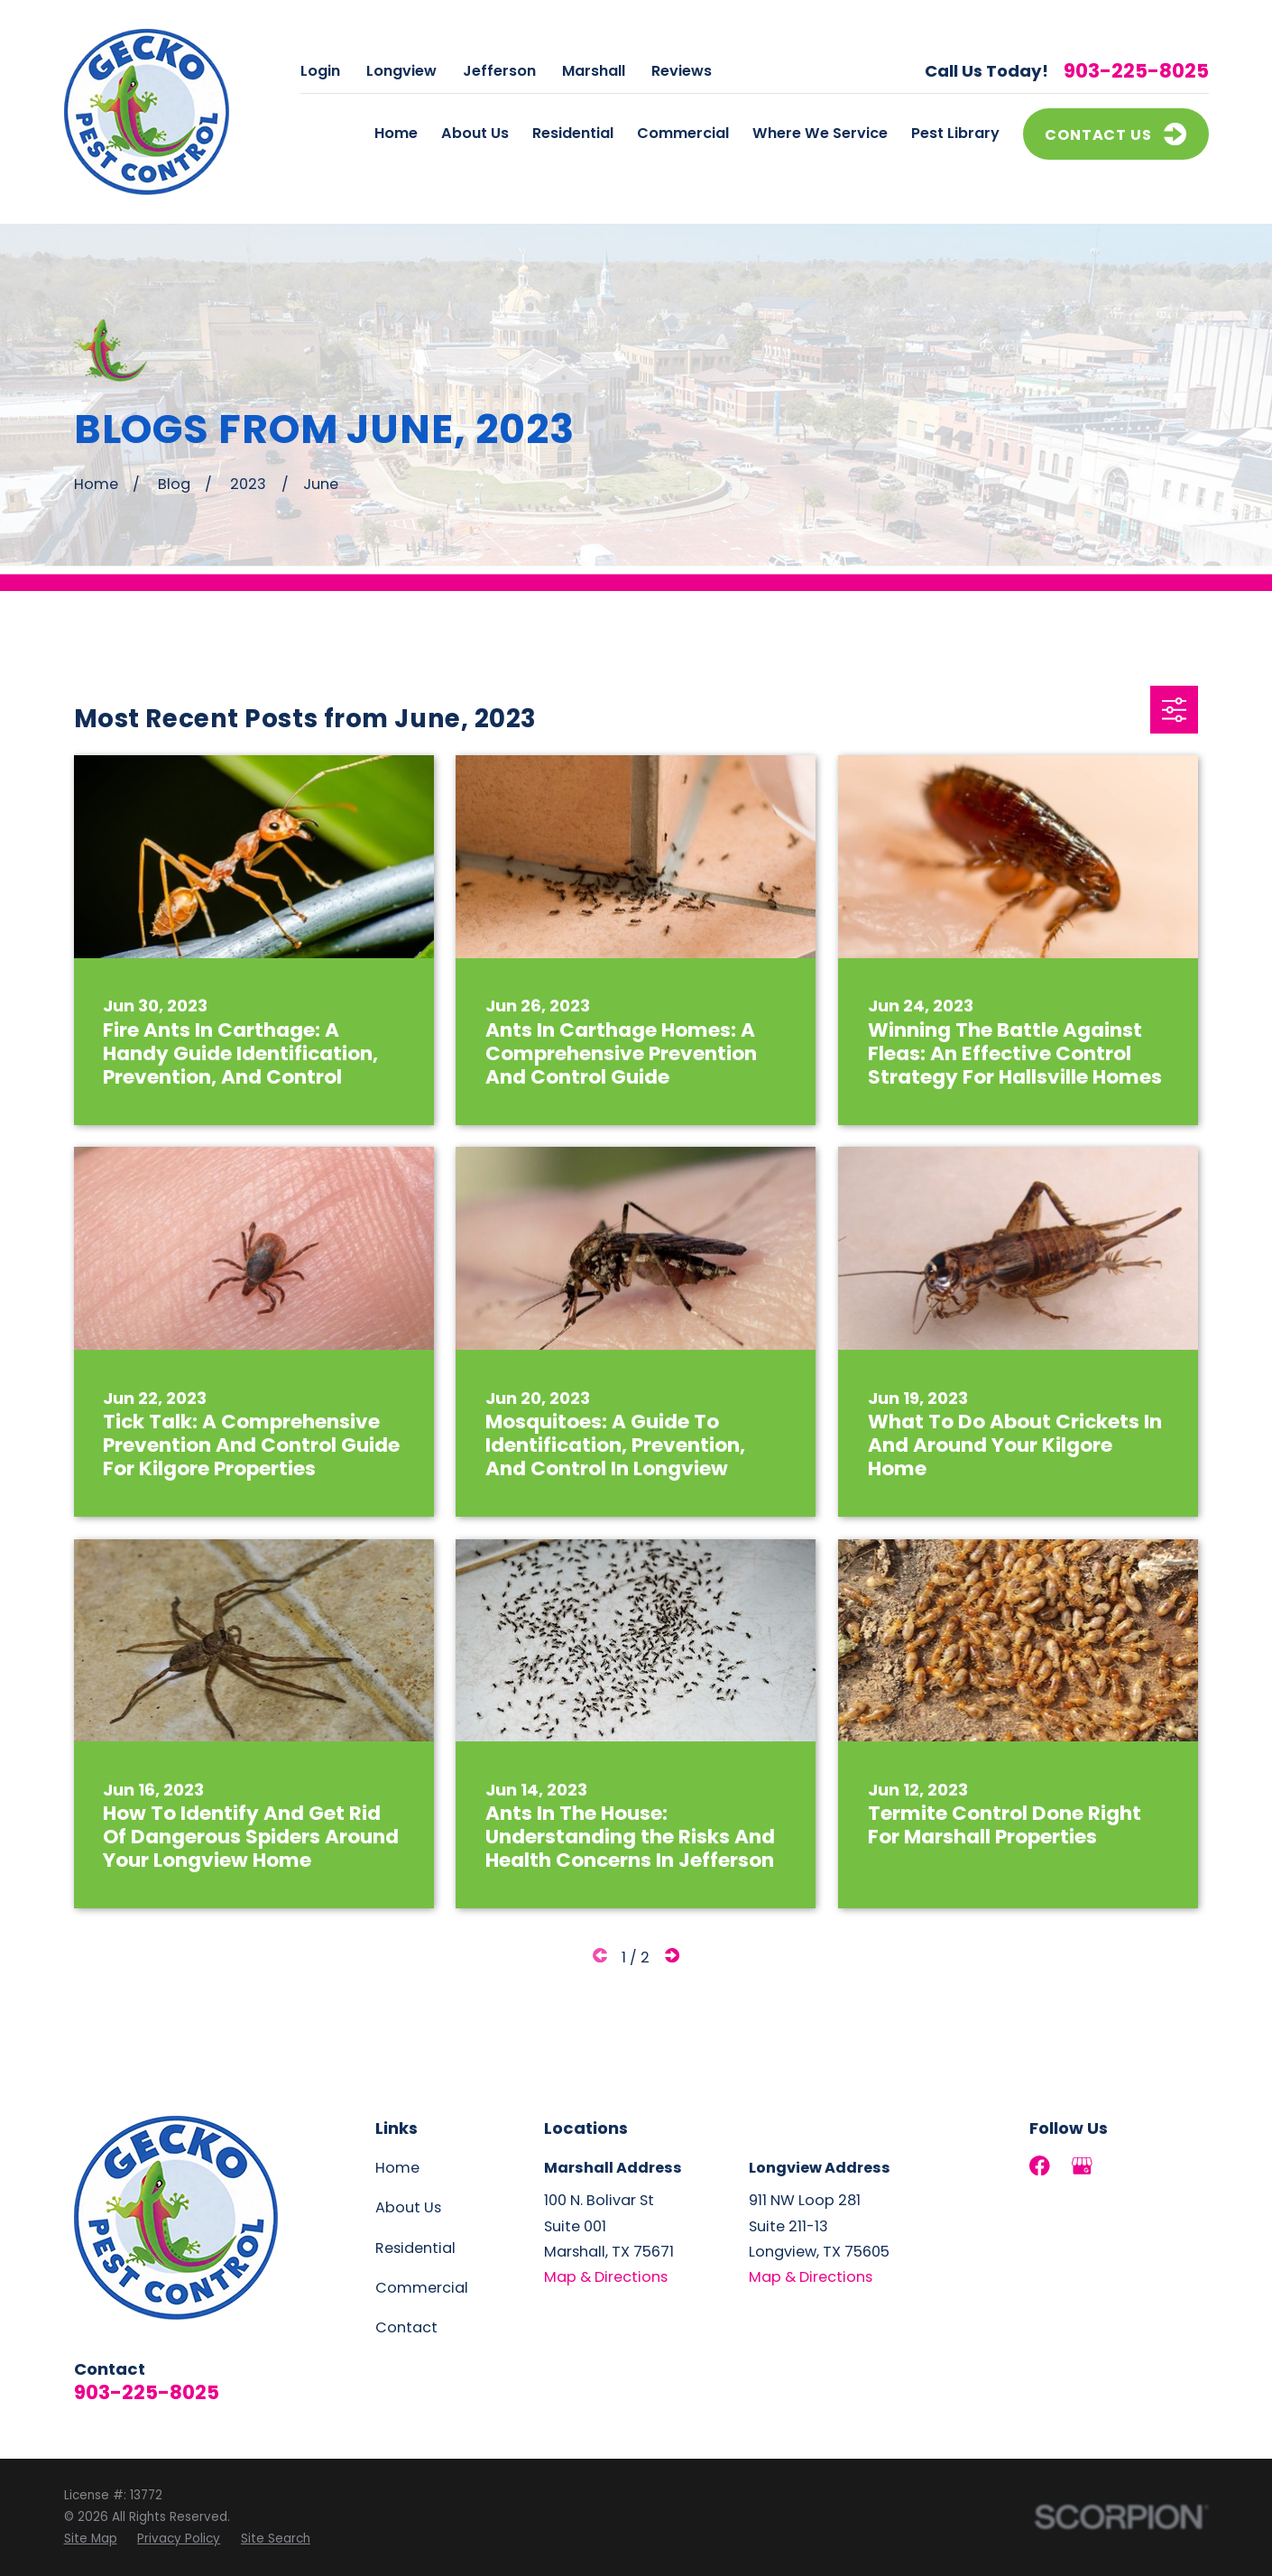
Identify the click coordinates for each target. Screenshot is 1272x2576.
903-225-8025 (1136, 71)
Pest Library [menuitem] (955, 133)
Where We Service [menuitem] (820, 133)
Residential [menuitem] (572, 133)
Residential (415, 2248)
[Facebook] (1039, 2166)
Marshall (593, 70)
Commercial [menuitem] (683, 133)
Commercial (421, 2287)
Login (320, 70)
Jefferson (499, 70)
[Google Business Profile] (1082, 2166)
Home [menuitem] (396, 133)
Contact (406, 2327)
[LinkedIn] (1125, 2166)
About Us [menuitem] (475, 133)
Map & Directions (606, 2277)
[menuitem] (90, 2539)
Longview (401, 70)
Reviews (681, 70)
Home (397, 2167)
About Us (408, 2207)
